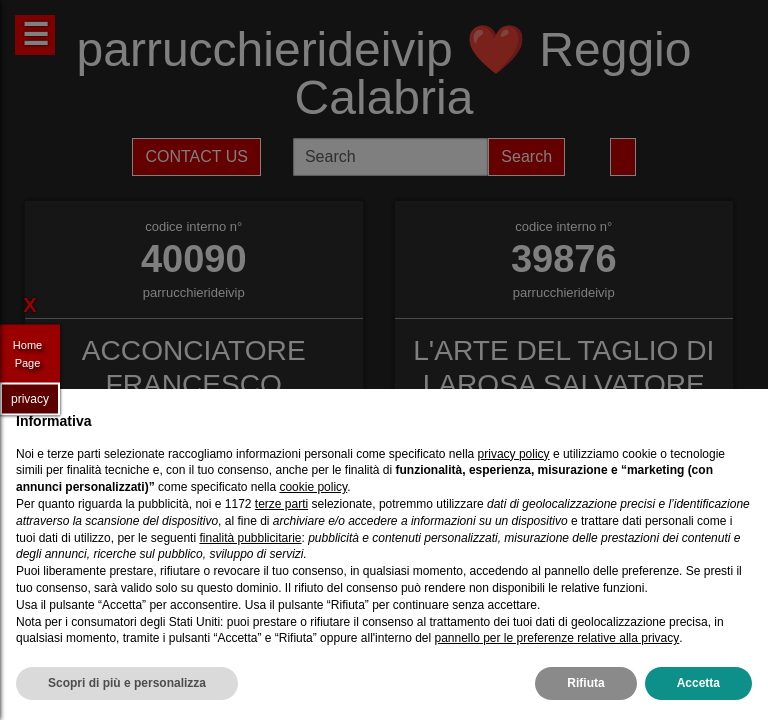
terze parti (281, 504)
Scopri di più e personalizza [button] (127, 683)
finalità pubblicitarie (250, 538)
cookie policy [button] (313, 487)
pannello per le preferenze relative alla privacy (556, 638)
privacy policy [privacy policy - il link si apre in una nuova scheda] (514, 454)
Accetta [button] (698, 683)
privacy (30, 398)
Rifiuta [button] (585, 683)
